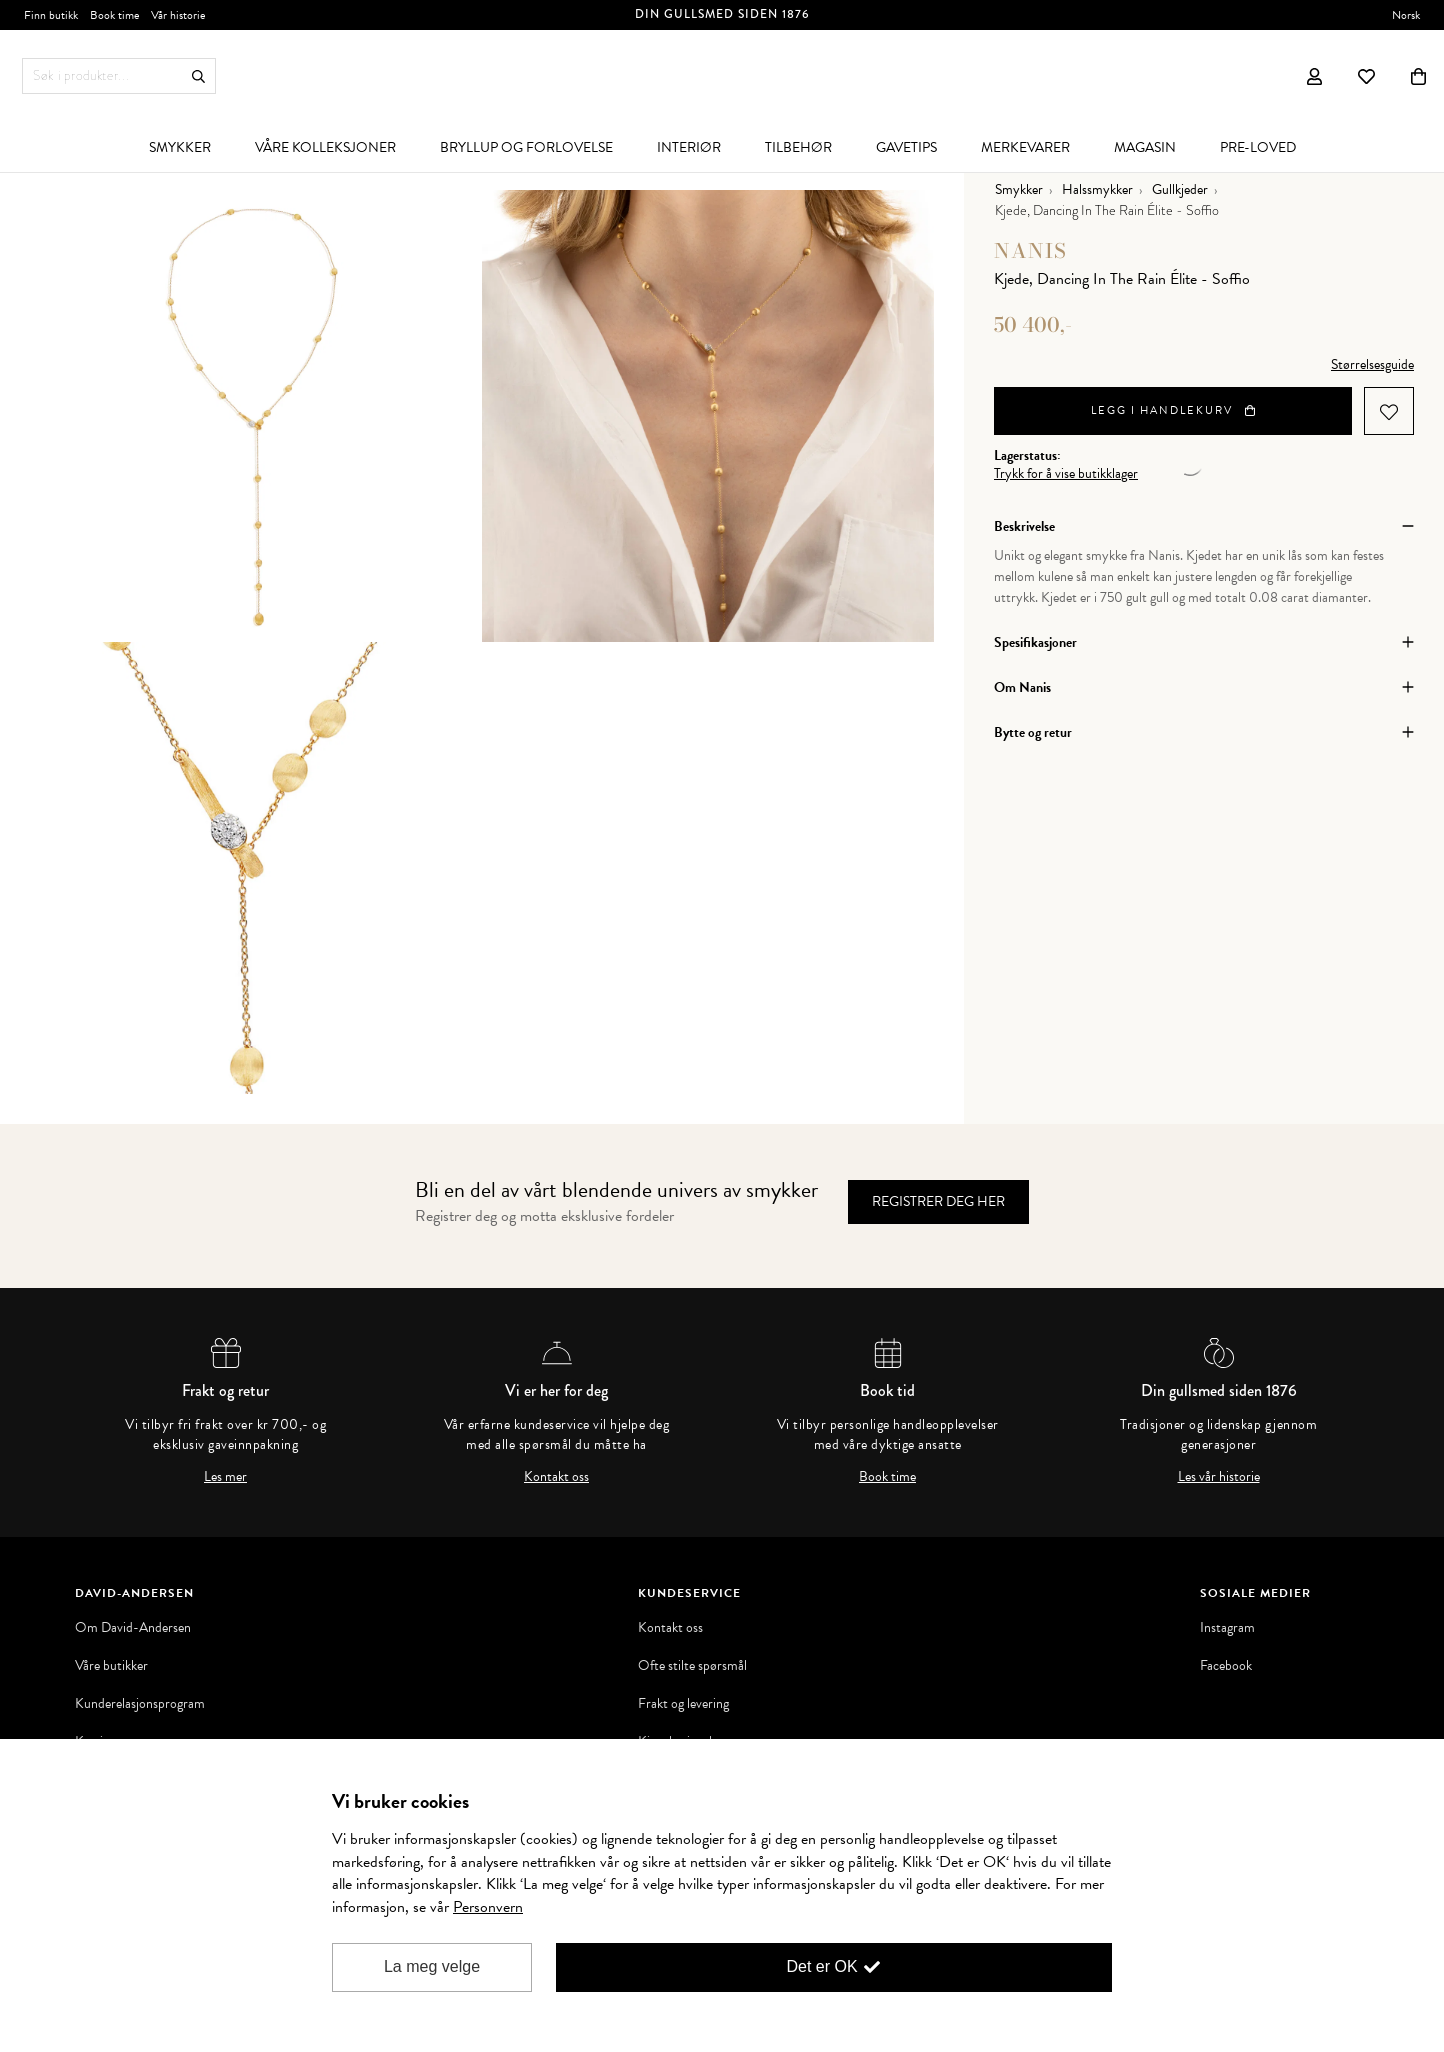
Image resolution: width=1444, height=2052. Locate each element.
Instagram (1227, 1628)
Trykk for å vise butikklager (1066, 474)
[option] (256, 416)
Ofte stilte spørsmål (692, 1666)
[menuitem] (180, 147)
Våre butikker (111, 1666)
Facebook (1226, 1666)
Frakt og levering (683, 1704)
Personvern (488, 1907)
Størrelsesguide (1372, 364)
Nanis (1030, 250)
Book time (887, 1477)
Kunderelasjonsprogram (140, 1704)
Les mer (225, 1477)
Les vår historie (1219, 1477)
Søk (198, 76)
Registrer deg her (938, 1201)
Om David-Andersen (133, 1628)
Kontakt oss (556, 1477)
